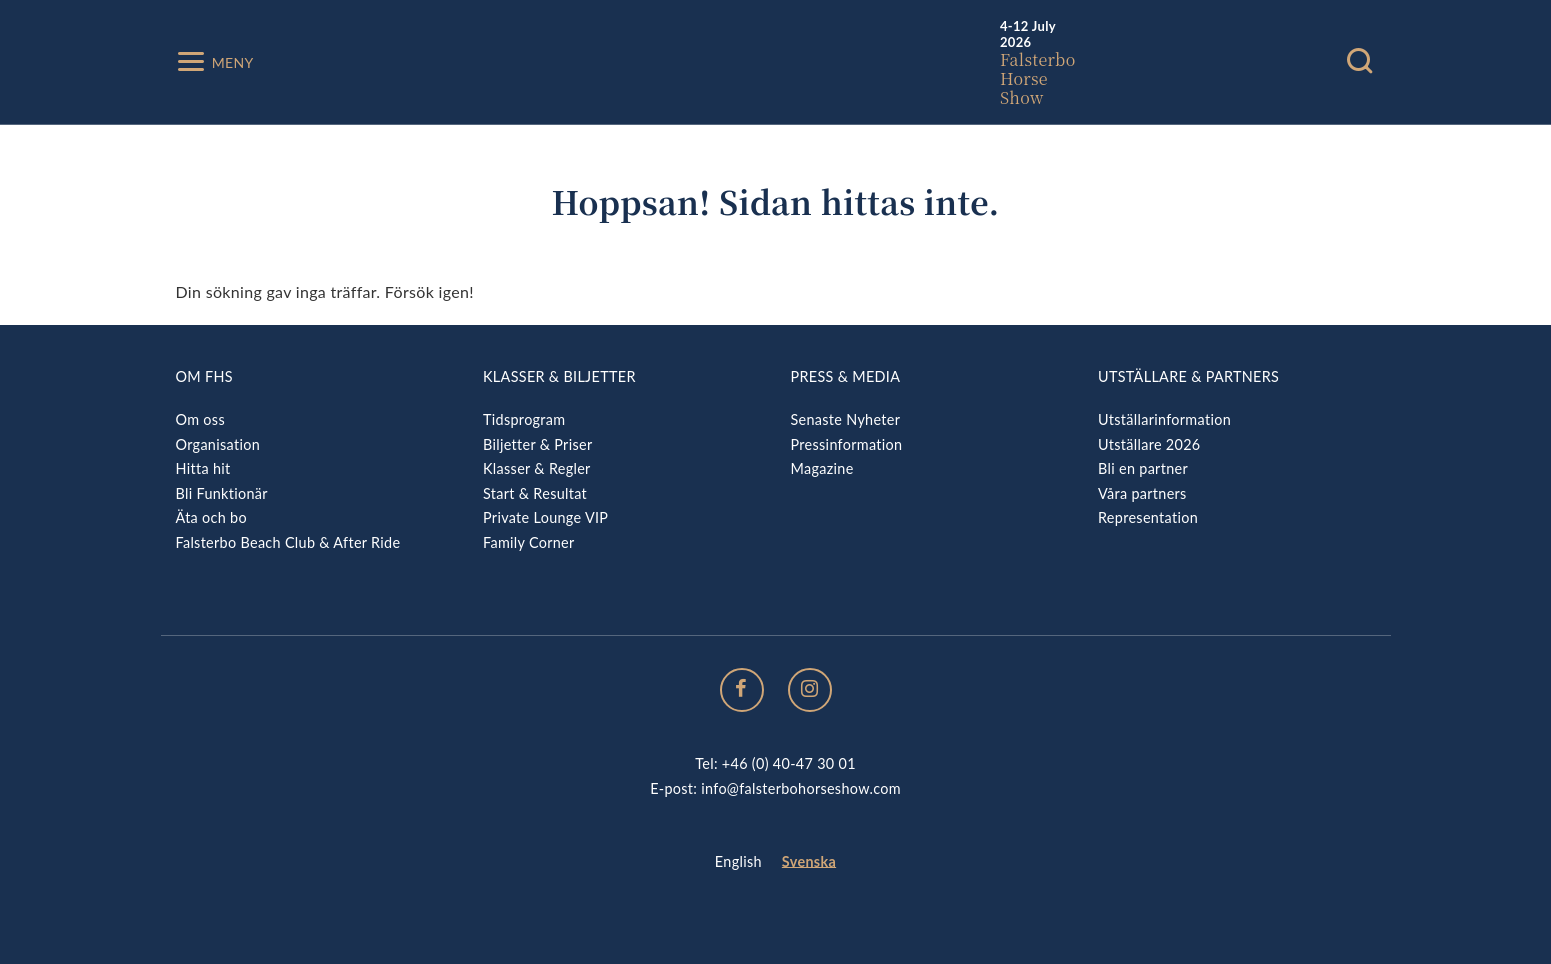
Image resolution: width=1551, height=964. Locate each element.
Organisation (218, 444)
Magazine (822, 468)
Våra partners (1142, 493)
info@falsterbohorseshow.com (801, 788)
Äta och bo (211, 517)
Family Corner (529, 542)
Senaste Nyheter (846, 419)
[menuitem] (738, 862)
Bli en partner (1143, 468)
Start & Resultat (535, 493)
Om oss (200, 419)
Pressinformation (847, 444)
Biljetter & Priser (537, 444)
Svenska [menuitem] (809, 861)
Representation (1148, 517)
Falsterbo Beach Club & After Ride (288, 542)
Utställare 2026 (1149, 444)
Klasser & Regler (537, 468)
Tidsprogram (524, 419)
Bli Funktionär (222, 493)
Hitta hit (203, 468)
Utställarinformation (1164, 419)
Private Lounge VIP (545, 517)
